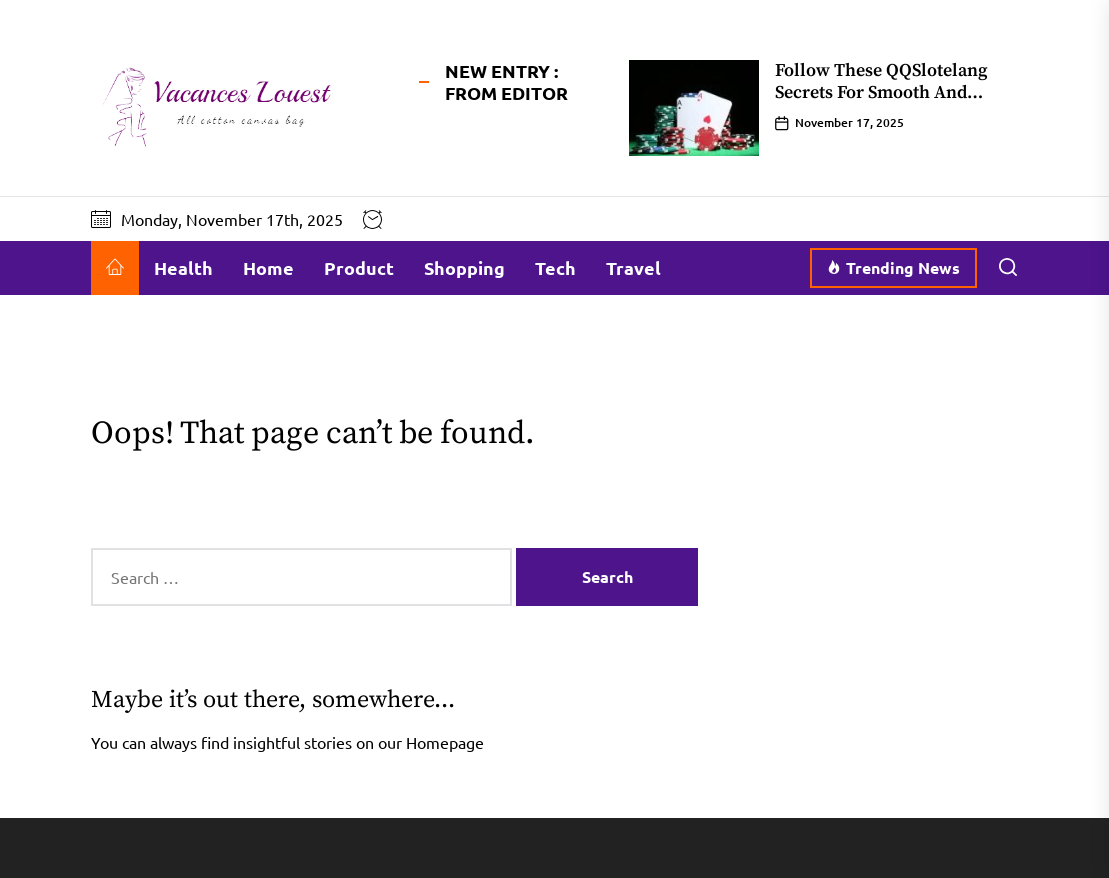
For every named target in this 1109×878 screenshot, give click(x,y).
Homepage (445, 742)
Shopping (464, 267)
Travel (633, 267)
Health (183, 267)
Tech (555, 267)
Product (359, 267)
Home (268, 267)
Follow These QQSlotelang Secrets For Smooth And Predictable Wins (881, 92)
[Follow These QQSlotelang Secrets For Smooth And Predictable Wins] (694, 108)
